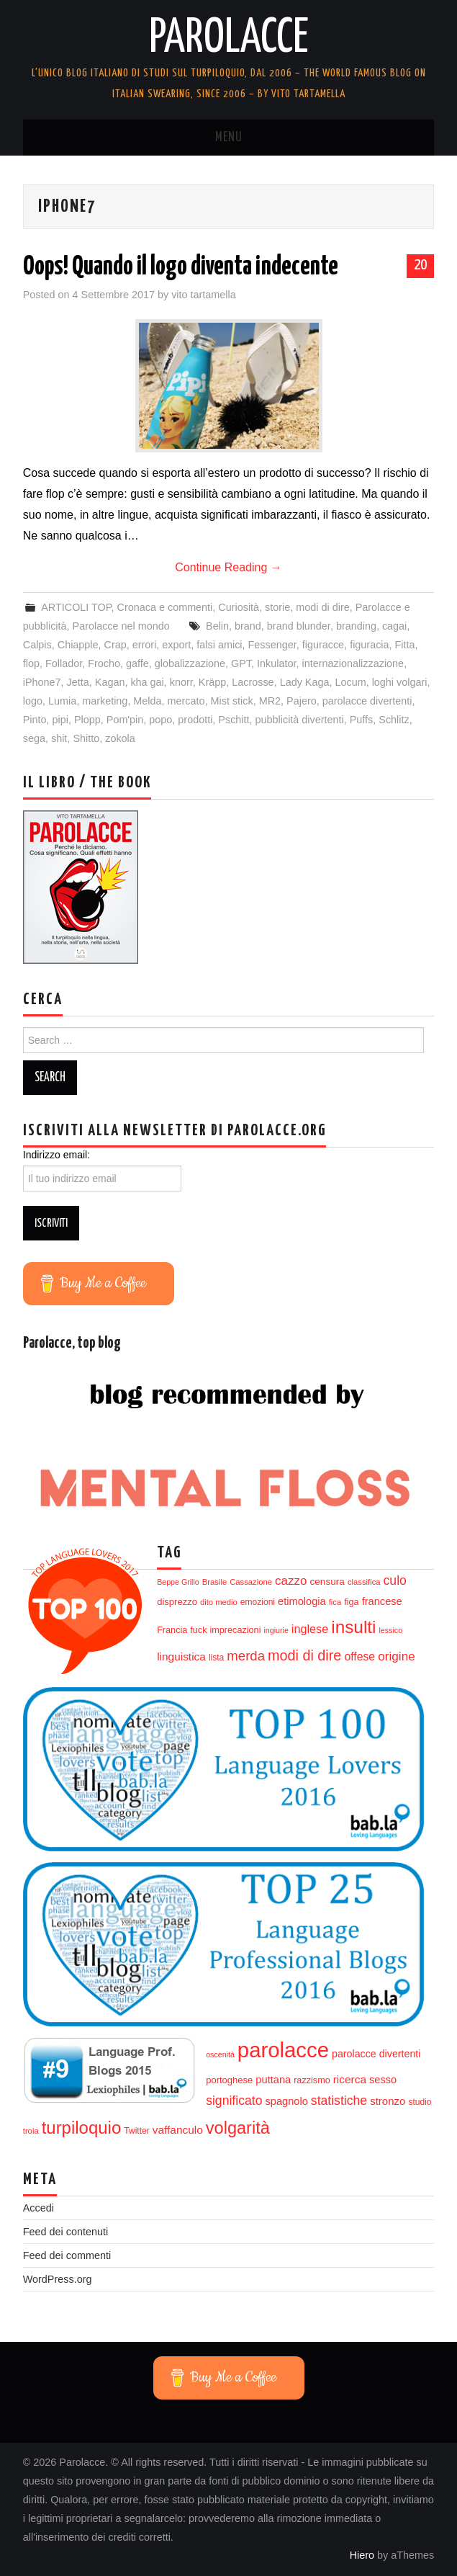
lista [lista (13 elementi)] (216, 1658)
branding (356, 626)
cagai (394, 626)
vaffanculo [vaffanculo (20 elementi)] (178, 2130)
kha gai (146, 682)
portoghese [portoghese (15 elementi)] (229, 2080)
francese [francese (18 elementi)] (382, 1601)
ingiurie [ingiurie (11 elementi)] (275, 1630)
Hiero (362, 2555)
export (176, 644)
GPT (241, 663)
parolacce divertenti (367, 701)
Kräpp (212, 682)
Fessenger (272, 644)
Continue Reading (228, 567)
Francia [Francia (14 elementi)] (172, 1630)
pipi (60, 719)
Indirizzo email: (56, 1154)
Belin (217, 626)
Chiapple (78, 644)
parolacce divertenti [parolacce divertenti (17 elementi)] (376, 2054)
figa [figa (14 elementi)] (351, 1602)
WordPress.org (57, 2279)
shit (59, 738)
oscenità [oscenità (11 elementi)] (220, 2054)
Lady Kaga (305, 682)
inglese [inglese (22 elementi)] (309, 1628)
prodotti (195, 719)
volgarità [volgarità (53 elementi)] (238, 2128)
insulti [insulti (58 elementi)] (353, 1627)
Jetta (78, 682)
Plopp (87, 719)
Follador (63, 663)
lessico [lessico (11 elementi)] (391, 1630)
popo (160, 719)
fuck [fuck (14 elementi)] (198, 1630)
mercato (186, 701)
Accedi (38, 2208)
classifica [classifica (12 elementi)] (364, 1582)
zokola (120, 738)
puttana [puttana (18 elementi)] (273, 2079)
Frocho (104, 663)
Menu (229, 137)
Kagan (110, 682)
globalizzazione (190, 663)
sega (34, 738)
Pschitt (233, 719)
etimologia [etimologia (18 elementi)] (302, 1601)
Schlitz (394, 719)
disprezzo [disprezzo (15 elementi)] (177, 1601)
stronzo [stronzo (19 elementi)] (387, 2101)
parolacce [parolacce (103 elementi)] (283, 2050)
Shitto (86, 738)
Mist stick (232, 701)
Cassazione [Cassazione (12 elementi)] (251, 1582)
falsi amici (219, 644)
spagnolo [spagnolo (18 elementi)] (286, 2101)
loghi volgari (399, 682)
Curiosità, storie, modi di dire (283, 607)
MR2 (270, 701)
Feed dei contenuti (65, 2231)
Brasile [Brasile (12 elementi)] (214, 1582)
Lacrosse (252, 682)
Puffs (362, 719)
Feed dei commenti (67, 2255)
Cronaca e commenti (165, 607)
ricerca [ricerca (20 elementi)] (349, 2079)
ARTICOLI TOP (76, 607)
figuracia (369, 644)
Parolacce (229, 39)
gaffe (137, 663)
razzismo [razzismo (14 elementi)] (312, 2080)
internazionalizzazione (353, 663)
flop (31, 663)
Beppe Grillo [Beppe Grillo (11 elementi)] (178, 1582)
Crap (115, 644)
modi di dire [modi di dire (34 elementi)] (304, 1655)
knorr (181, 682)
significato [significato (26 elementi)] (234, 2100)
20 (420, 265)
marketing (104, 701)
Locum (350, 682)
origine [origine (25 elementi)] (396, 1656)
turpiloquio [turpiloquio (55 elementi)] (82, 2127)
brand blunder (298, 626)
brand (248, 626)
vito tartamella (203, 294)
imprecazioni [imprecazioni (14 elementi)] (235, 1630)
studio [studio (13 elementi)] (419, 2102)
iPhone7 (42, 682)
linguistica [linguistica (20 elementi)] (181, 1656)
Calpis (37, 644)
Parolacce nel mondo (121, 626)
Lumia (62, 701)
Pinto (35, 719)
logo (32, 701)
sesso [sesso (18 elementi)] (383, 2079)
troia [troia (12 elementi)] (31, 2130)
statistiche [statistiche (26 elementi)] (339, 2100)
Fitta (405, 644)
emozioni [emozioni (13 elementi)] (257, 1602)
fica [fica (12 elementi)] (335, 1602)
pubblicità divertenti (299, 719)
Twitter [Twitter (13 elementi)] (136, 2131)
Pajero (301, 701)
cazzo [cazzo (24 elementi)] (291, 1581)
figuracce (323, 644)
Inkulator (276, 663)
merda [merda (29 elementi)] (246, 1655)
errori (144, 644)
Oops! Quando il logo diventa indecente (180, 267)
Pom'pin (125, 719)
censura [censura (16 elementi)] (326, 1581)
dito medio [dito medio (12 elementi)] (218, 1602)
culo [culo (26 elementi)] (395, 1580)
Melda (147, 701)
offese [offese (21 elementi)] (359, 1656)
